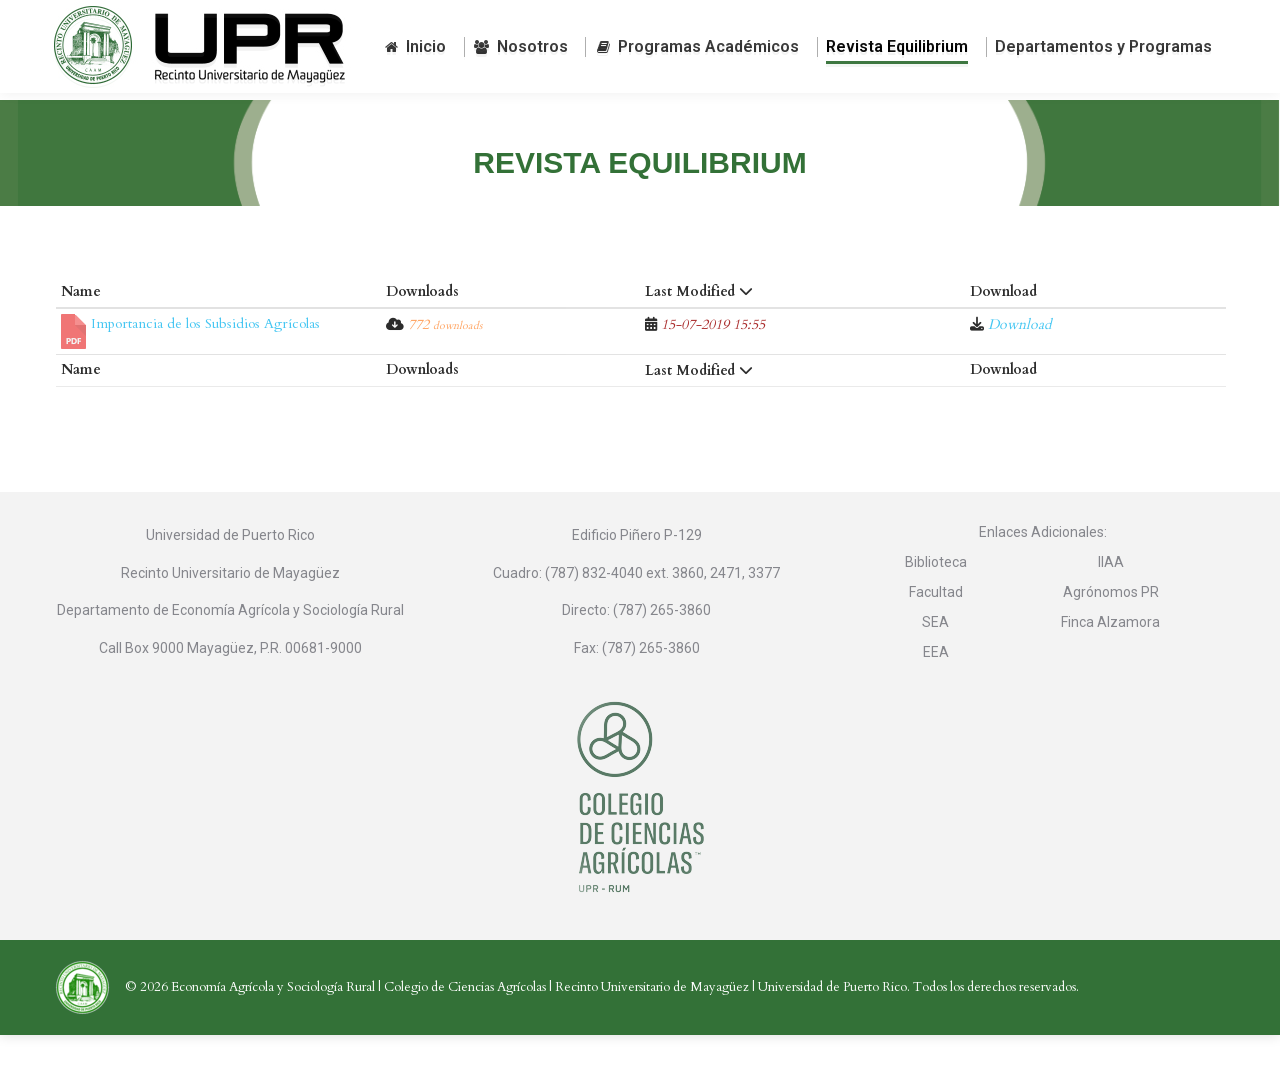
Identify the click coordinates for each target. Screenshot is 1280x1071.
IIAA (1111, 598)
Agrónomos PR (1111, 628)
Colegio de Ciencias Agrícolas (465, 1023)
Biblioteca (936, 598)
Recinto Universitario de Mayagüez (652, 1023)
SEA (935, 658)
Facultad (936, 628)
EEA (936, 688)
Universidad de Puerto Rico (832, 1023)
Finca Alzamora (1110, 658)
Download (1019, 360)
